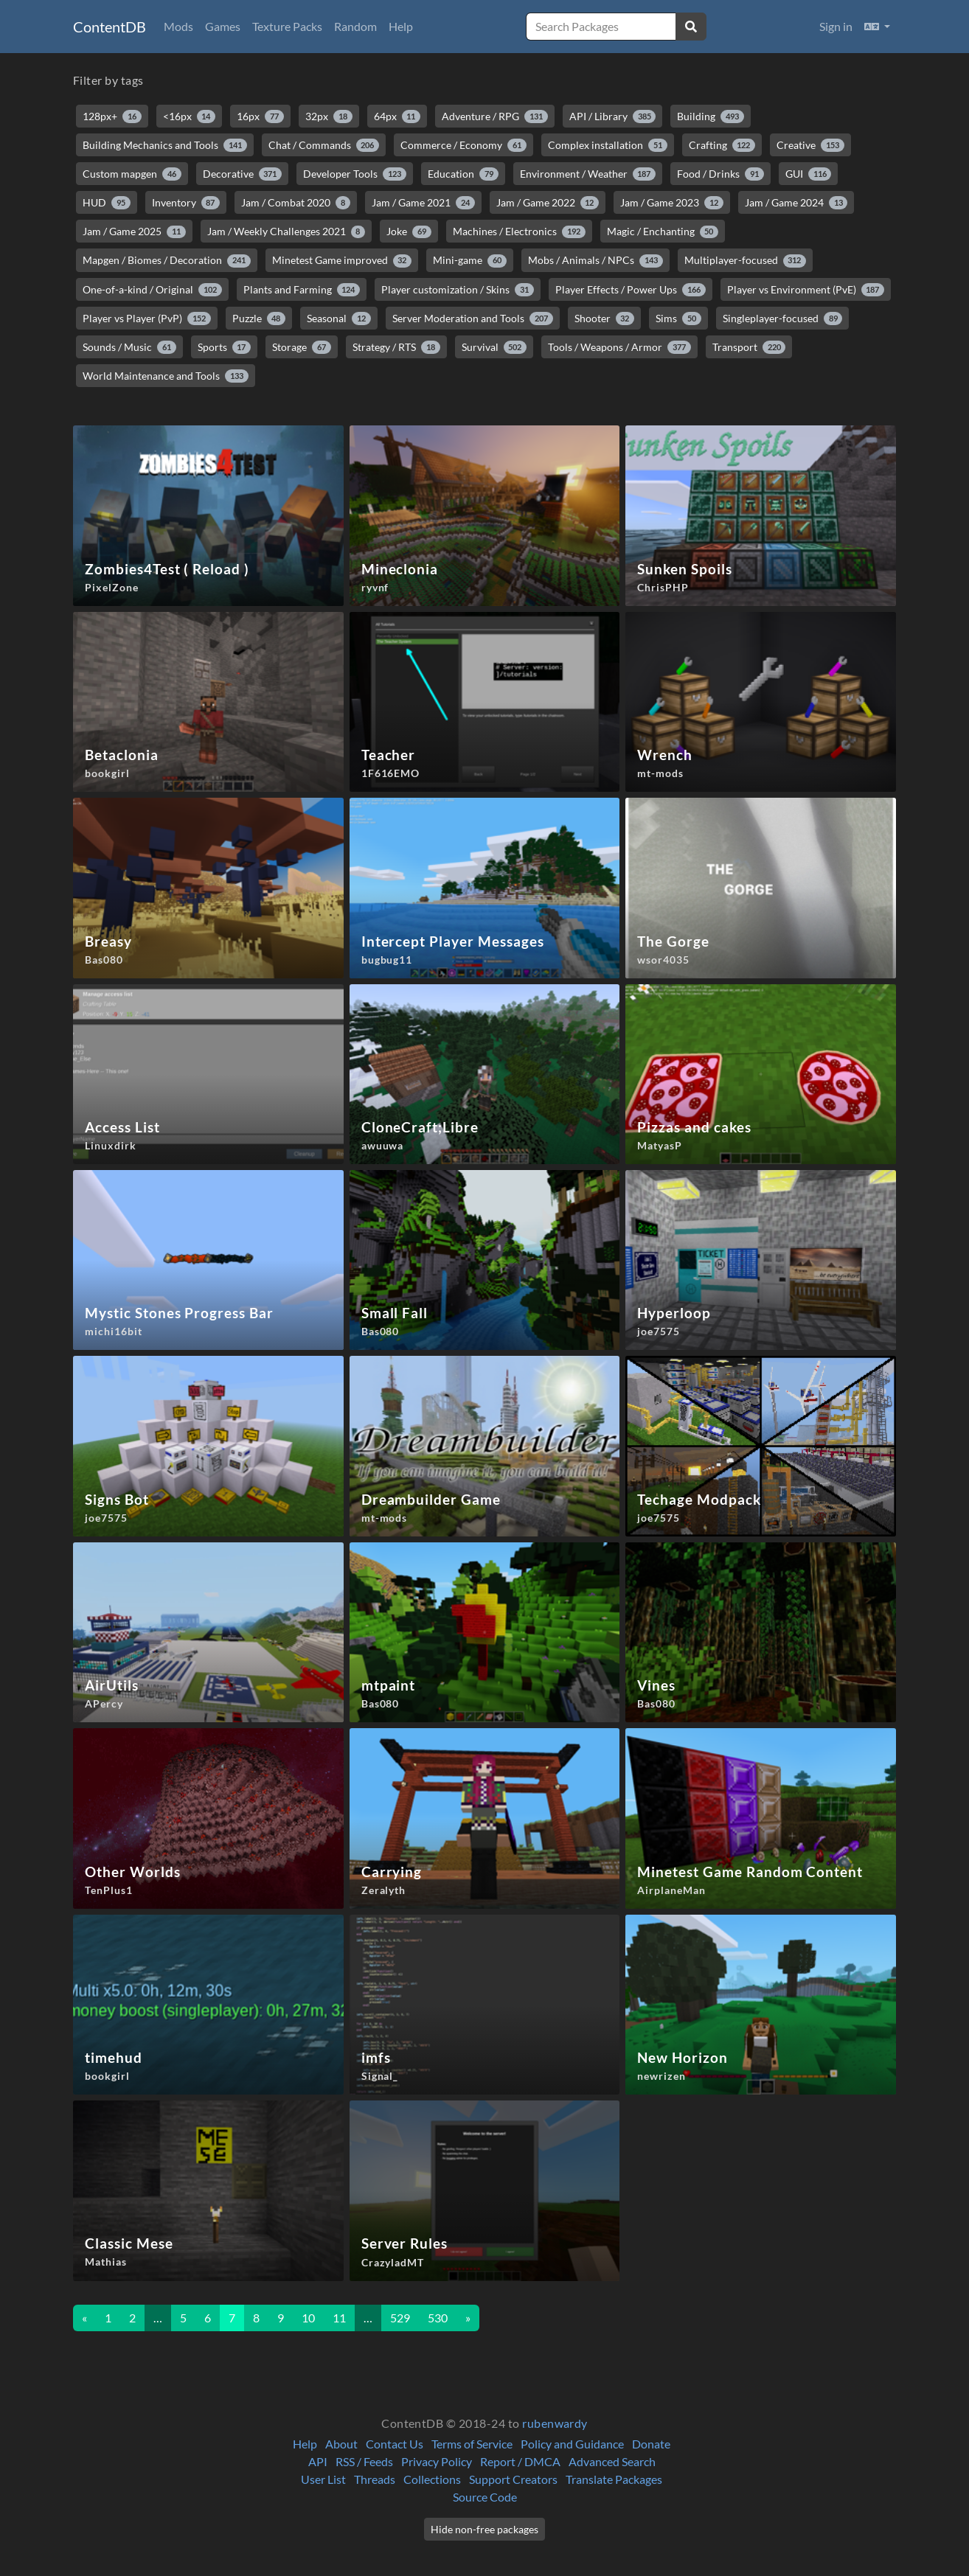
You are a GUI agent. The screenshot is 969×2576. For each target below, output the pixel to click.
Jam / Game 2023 (671, 202)
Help (401, 26)
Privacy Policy (436, 2461)
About (341, 2444)
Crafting (722, 145)
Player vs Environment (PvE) (806, 289)
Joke (408, 231)
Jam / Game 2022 (548, 202)
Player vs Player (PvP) (147, 318)
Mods (178, 26)
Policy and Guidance (572, 2444)
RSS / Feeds (364, 2461)
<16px (189, 116)
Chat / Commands (324, 145)
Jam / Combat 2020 (295, 202)
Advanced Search (612, 2461)
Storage (301, 347)
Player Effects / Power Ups (630, 289)
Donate (651, 2444)
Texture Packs (287, 26)
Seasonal (339, 318)
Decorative (242, 174)
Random (355, 26)
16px (260, 116)
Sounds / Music (129, 347)
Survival (494, 347)
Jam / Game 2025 (134, 231)
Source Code (485, 2497)
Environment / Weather (588, 174)
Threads (374, 2479)
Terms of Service (472, 2444)
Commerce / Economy (463, 145)
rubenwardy (555, 2423)
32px (328, 116)
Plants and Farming (302, 289)
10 (308, 2318)
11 (339, 2318)
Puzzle (259, 318)
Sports (224, 347)
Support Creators (513, 2479)
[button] (877, 26)
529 (400, 2318)
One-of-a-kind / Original (152, 289)
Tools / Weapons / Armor (619, 347)
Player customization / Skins (457, 289)
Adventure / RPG (495, 116)
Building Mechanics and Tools (165, 145)
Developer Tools (354, 174)
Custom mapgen (132, 174)
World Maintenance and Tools (166, 376)
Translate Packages (614, 2479)
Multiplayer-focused (745, 260)
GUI (808, 174)
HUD (107, 202)
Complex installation (607, 145)
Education (463, 174)
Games (222, 26)
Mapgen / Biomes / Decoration (167, 260)
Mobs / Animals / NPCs (595, 260)
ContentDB (109, 26)
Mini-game (470, 260)
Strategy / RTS (396, 347)
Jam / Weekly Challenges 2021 (286, 231)
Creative (810, 145)
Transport (749, 347)
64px (397, 116)
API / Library (612, 116)
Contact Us (394, 2444)
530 (438, 2318)
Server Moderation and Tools (472, 318)
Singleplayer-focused (783, 318)
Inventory (186, 202)
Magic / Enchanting (663, 231)
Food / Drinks (720, 174)
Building (710, 116)
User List (323, 2479)
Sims (678, 318)
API (317, 2461)
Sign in (835, 26)
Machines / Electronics (519, 231)
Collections (432, 2479)
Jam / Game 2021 (423, 202)
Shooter (604, 318)
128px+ (112, 116)
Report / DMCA (520, 2461)
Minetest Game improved (342, 260)
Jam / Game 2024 (796, 202)
